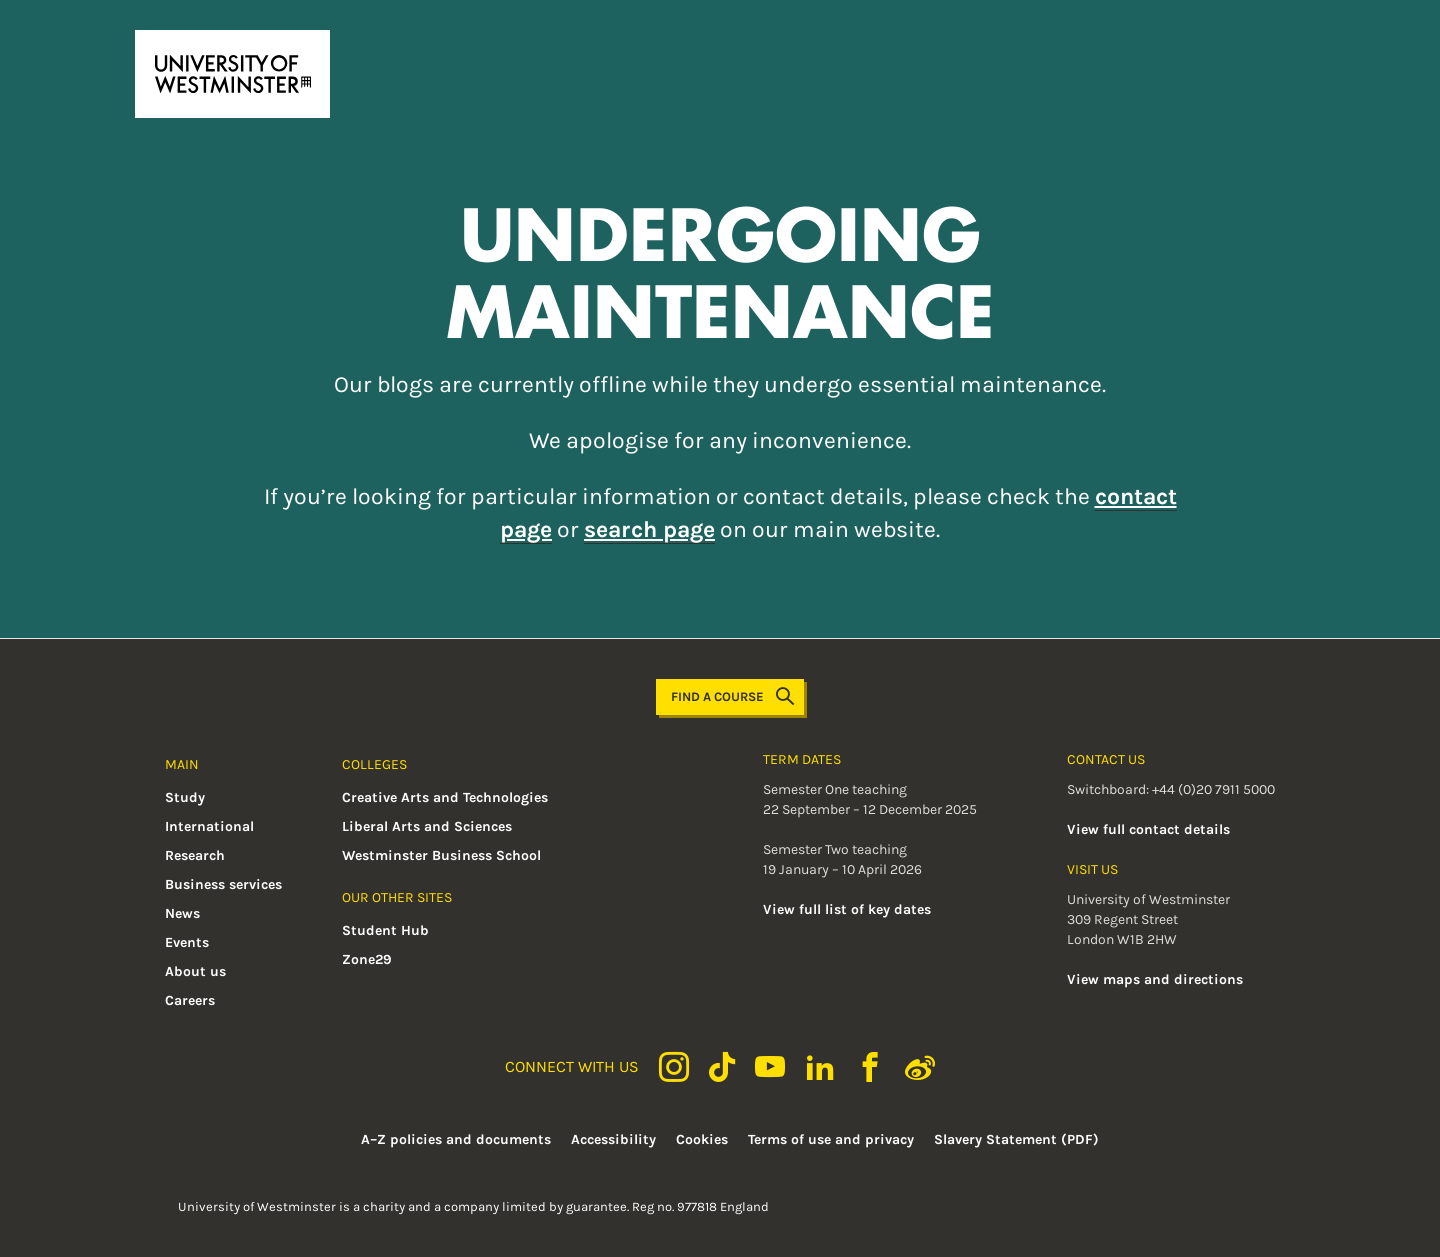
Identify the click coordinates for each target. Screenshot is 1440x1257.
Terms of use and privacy (831, 1139)
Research (195, 855)
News (182, 913)
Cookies (702, 1139)
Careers (190, 1000)
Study (185, 797)
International (209, 826)
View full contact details (1148, 829)
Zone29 (367, 959)
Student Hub (385, 930)
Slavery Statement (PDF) (1016, 1139)
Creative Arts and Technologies (445, 797)
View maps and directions (1155, 979)
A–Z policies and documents (456, 1139)
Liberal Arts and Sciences (427, 826)
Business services (223, 884)
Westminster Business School (441, 855)
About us (195, 971)
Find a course (732, 696)
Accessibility (613, 1139)
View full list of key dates (847, 909)
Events (187, 942)
